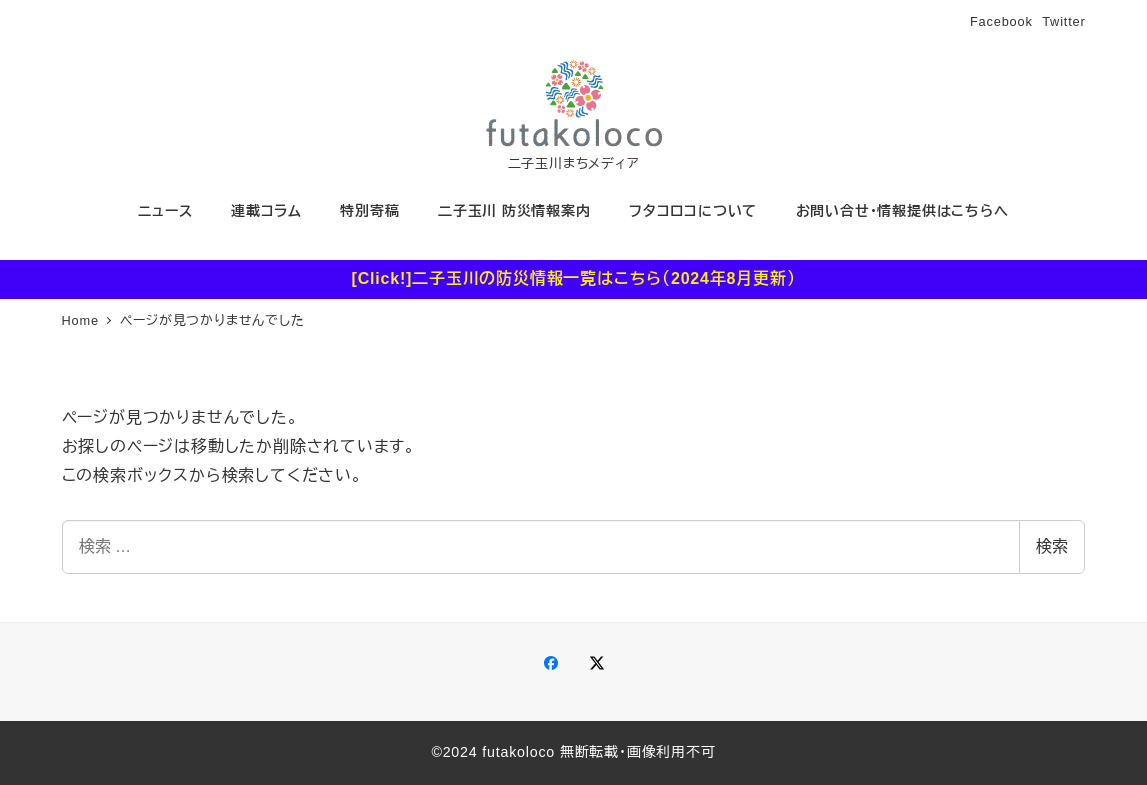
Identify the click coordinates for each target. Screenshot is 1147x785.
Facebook (1001, 21)
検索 (1052, 546)
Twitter (1063, 21)
